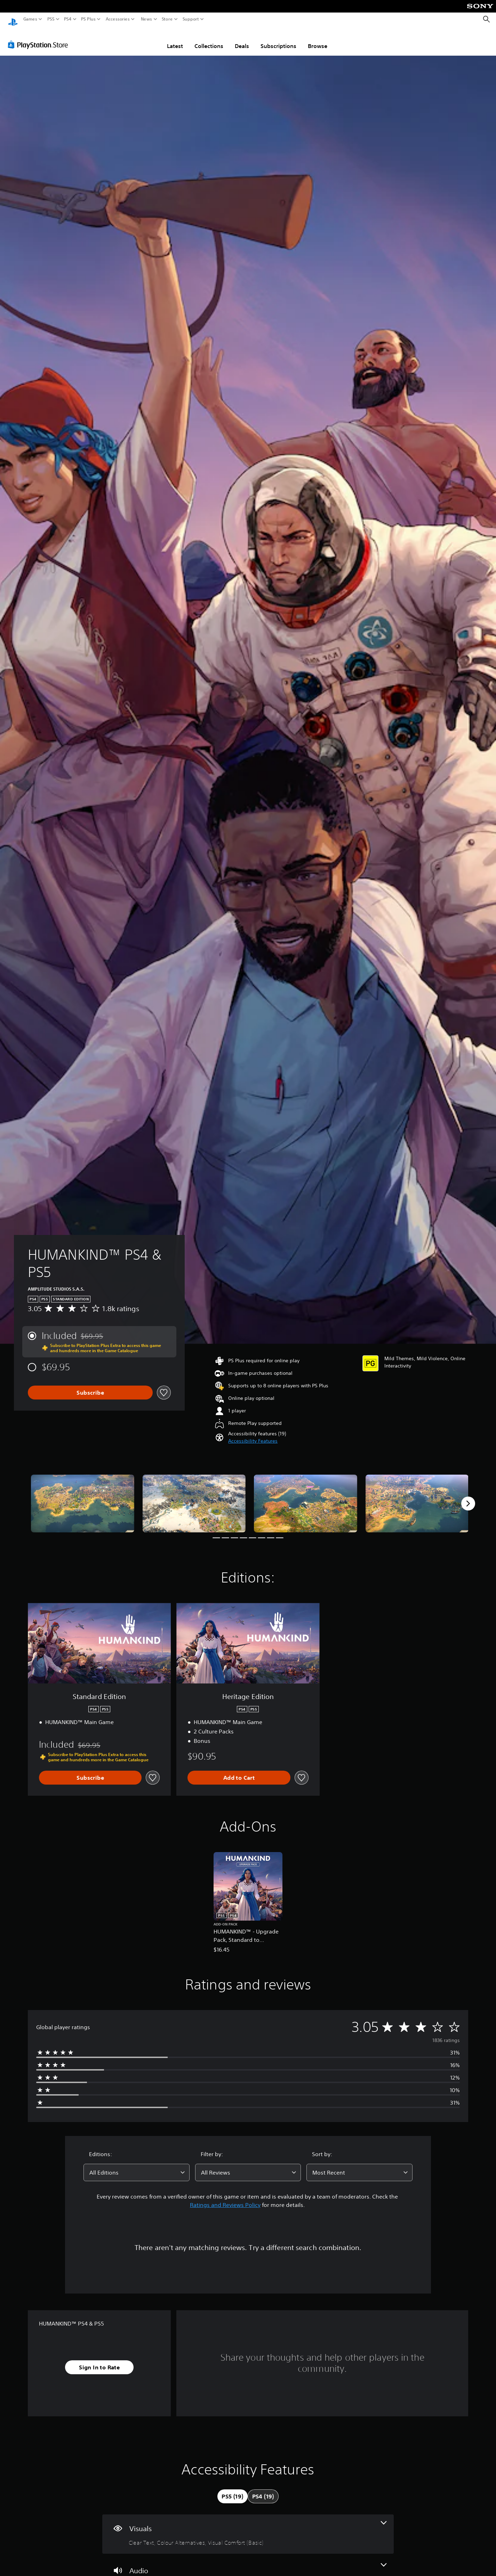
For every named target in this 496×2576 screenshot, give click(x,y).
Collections (208, 39)
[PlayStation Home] (13, 19)
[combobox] (136, 2166)
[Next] (468, 1497)
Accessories (118, 19)
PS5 (51, 19)
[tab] (232, 2490)
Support (191, 19)
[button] (253, 1434)
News (146, 19)
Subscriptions (278, 39)
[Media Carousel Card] (82, 1497)
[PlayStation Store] (40, 37)
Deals (242, 39)
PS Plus (88, 19)
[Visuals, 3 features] (248, 2527)
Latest (175, 39)
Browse (317, 39)
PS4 (68, 19)
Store (167, 19)
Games (30, 19)
